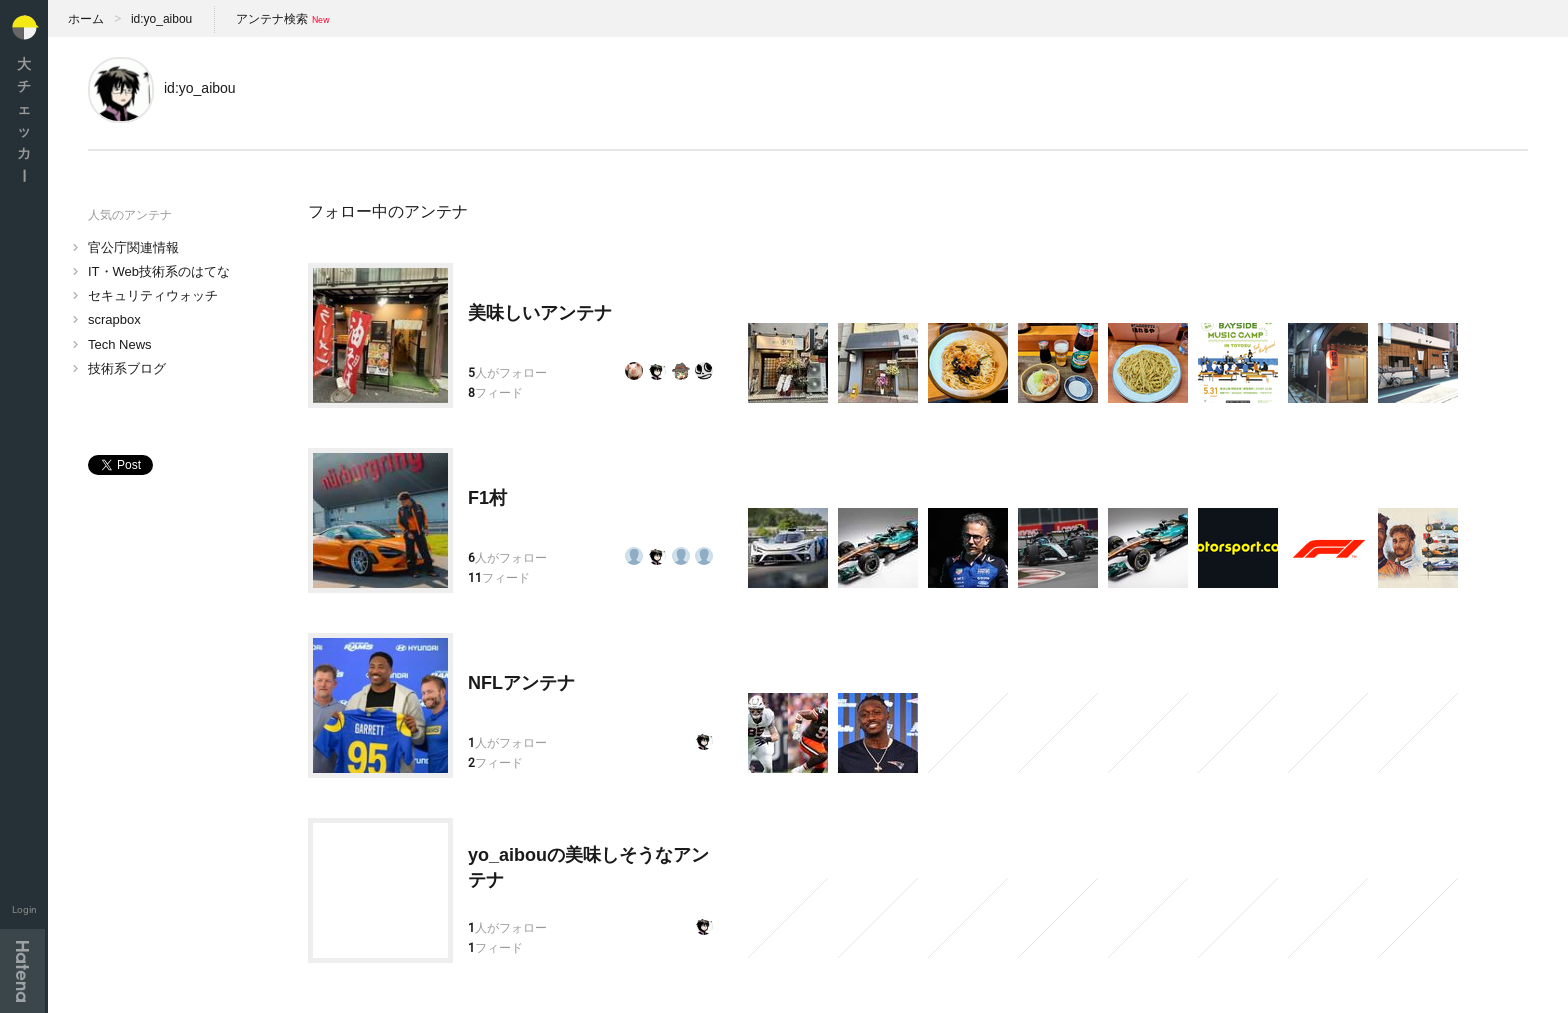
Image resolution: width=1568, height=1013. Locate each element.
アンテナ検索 (272, 19)
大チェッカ (24, 119)
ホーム (86, 19)
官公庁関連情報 (133, 247)
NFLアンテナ (521, 683)
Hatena (22, 971)
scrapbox (114, 319)
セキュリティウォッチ (153, 295)
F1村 (487, 498)
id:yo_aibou (161, 19)
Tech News (120, 344)
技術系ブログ (127, 368)
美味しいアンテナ (540, 313)
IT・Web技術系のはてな (159, 271)
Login (24, 909)
